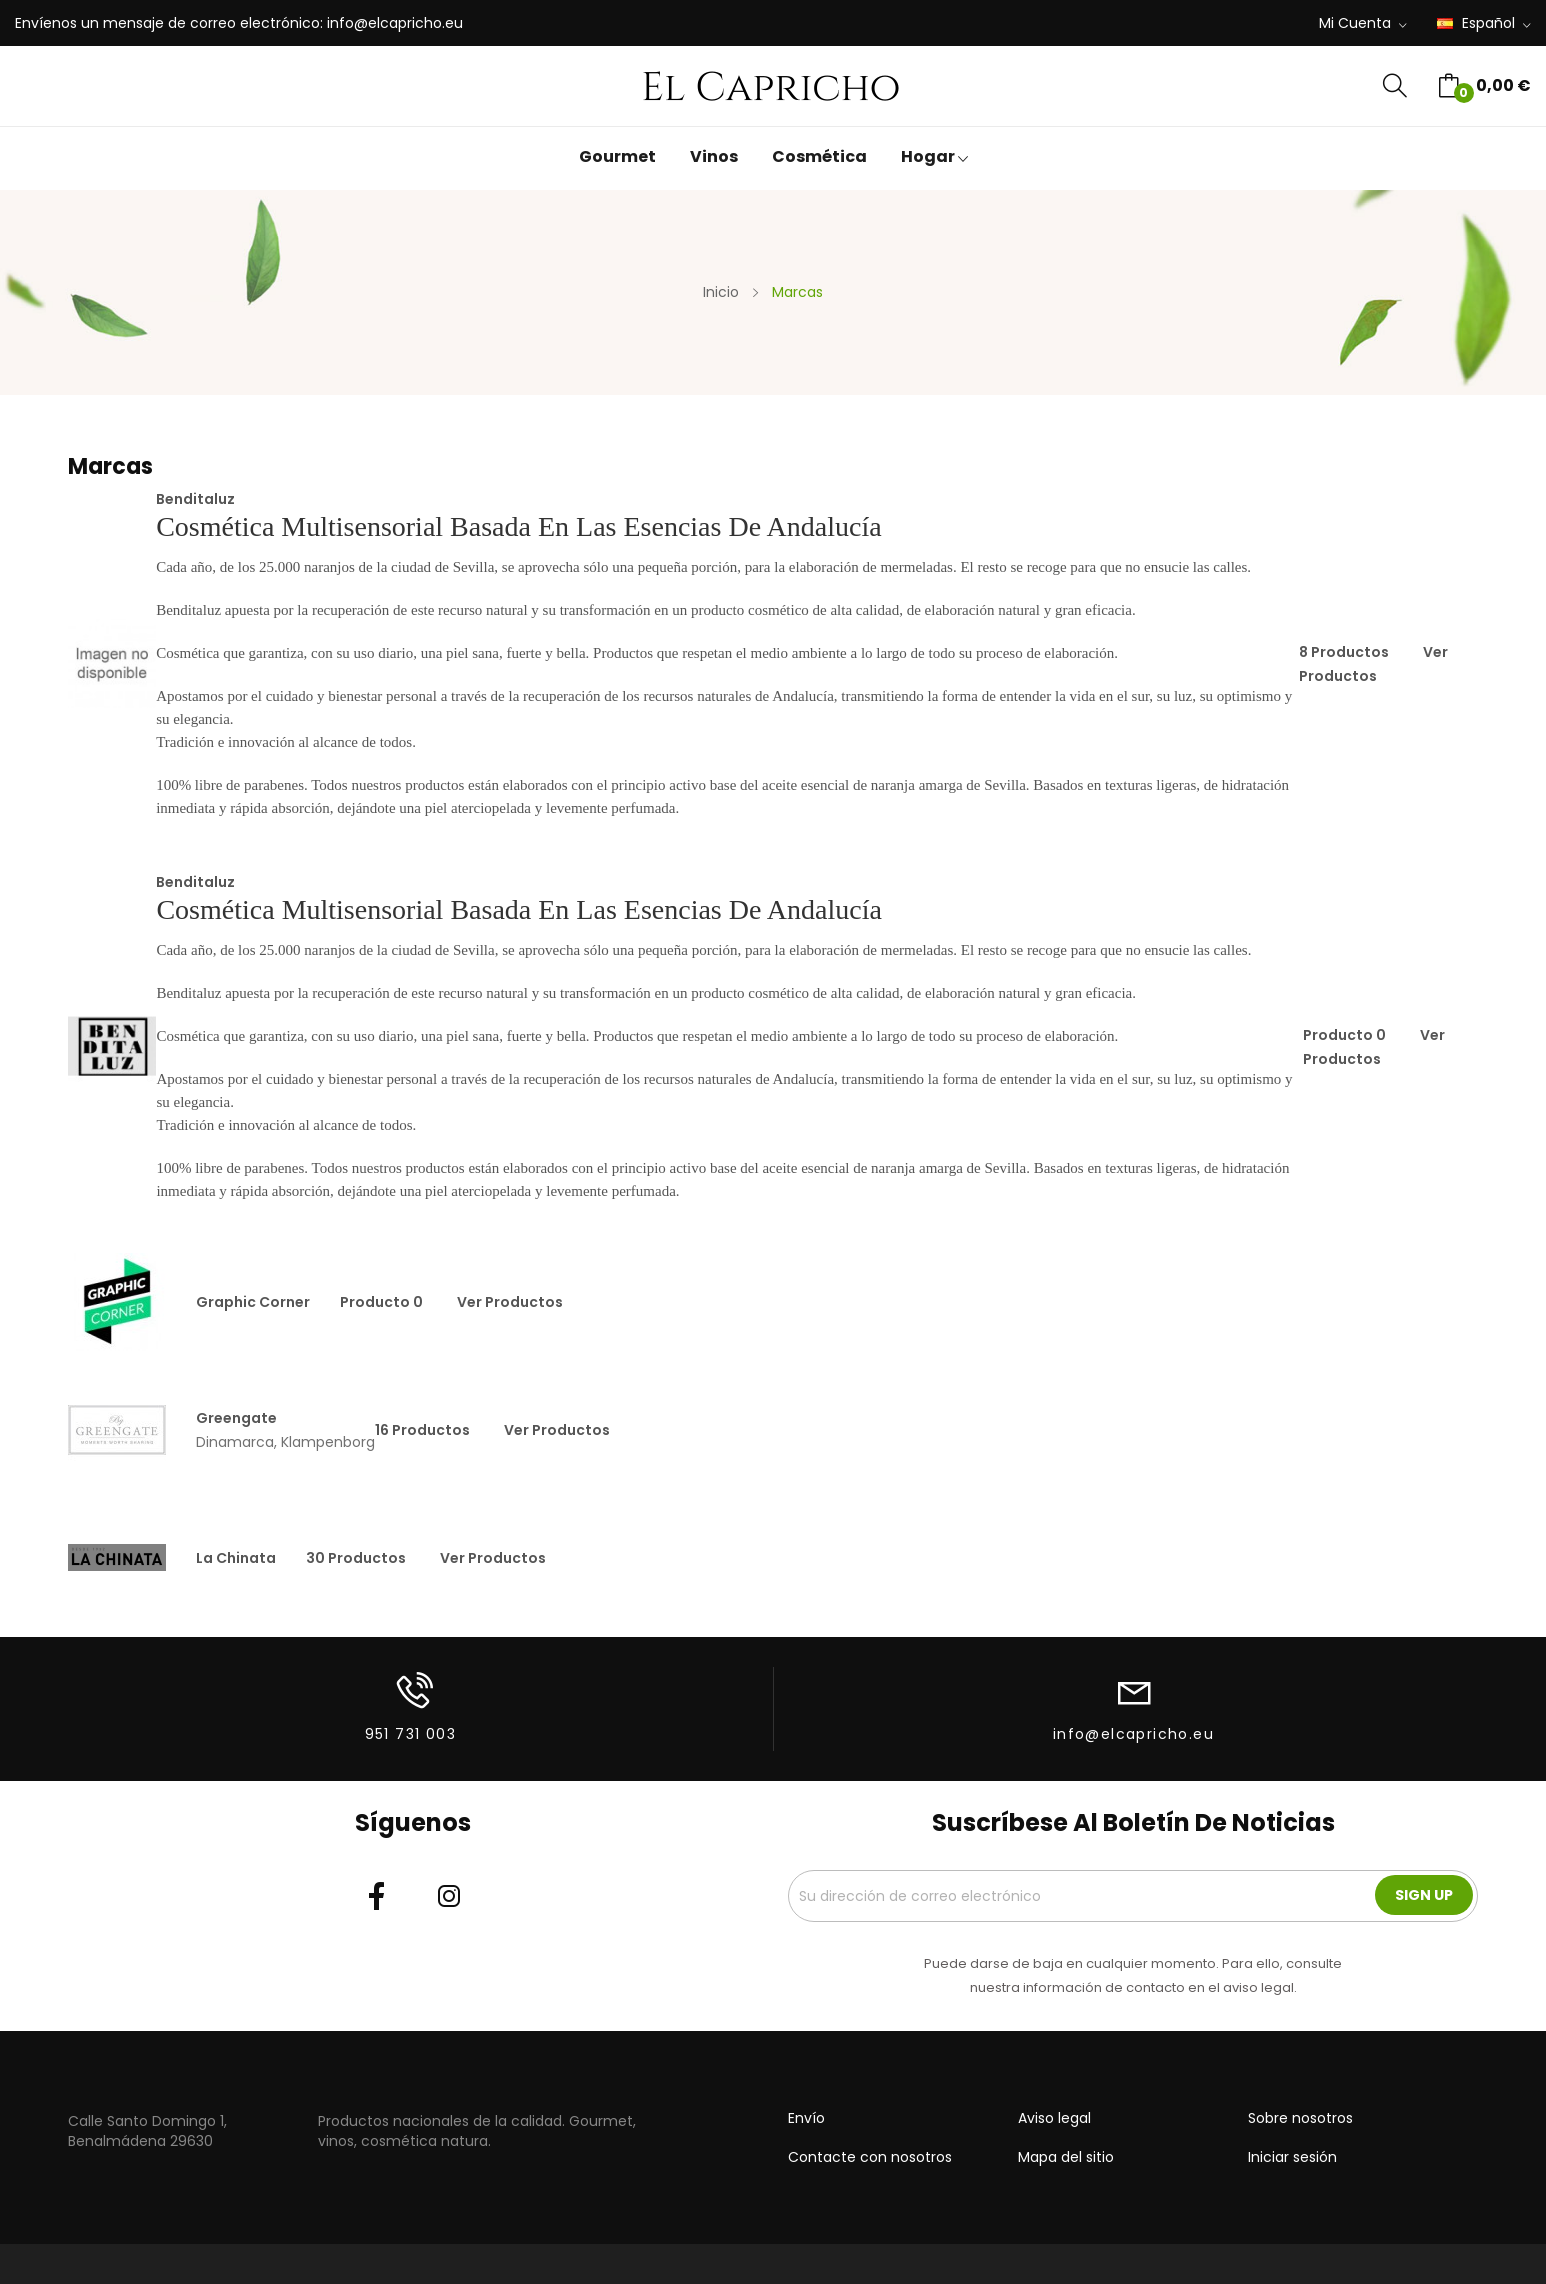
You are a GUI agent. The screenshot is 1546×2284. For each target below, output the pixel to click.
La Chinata (236, 1558)
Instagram (449, 1896)
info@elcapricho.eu (395, 23)
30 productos (356, 1558)
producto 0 (1344, 1035)
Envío (806, 2118)
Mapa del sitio (1066, 2157)
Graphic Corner (253, 1302)
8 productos (1344, 652)
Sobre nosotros (1300, 2118)
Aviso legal (1054, 2118)
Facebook (377, 1896)
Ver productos (510, 1302)
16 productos (422, 1430)
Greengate (236, 1418)
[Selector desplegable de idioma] (1484, 24)
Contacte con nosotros (870, 2157)
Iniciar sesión (1292, 2157)
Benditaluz (195, 499)
